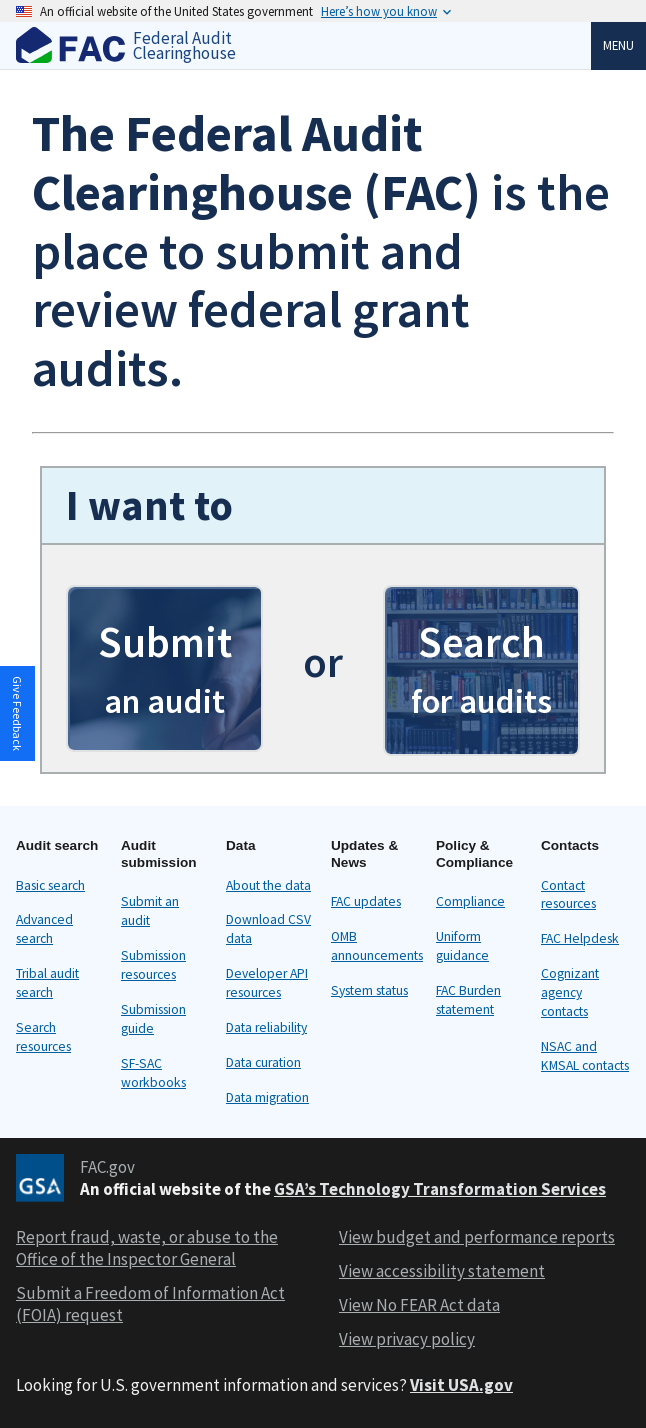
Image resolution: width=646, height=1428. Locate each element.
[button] (164, 668)
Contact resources (568, 895)
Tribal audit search (47, 983)
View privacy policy (407, 1339)
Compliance (470, 901)
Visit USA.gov (461, 1385)
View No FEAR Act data (419, 1305)
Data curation (263, 1062)
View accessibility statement (442, 1271)
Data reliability (266, 1027)
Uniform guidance (462, 946)
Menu (618, 45)
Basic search (50, 885)
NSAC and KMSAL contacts (585, 1056)
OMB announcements (377, 946)
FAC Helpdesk (580, 938)
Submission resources (153, 965)
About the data (268, 885)
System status (369, 990)
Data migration (267, 1097)
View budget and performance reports (477, 1237)
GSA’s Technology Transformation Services (440, 1189)
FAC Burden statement (468, 1000)
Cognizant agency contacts (570, 992)
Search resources (43, 1037)
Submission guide (153, 1019)
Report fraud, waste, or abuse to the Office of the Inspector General (147, 1248)
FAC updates (366, 901)
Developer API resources (267, 983)
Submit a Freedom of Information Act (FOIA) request (150, 1304)
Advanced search (44, 929)
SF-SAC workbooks (153, 1073)
